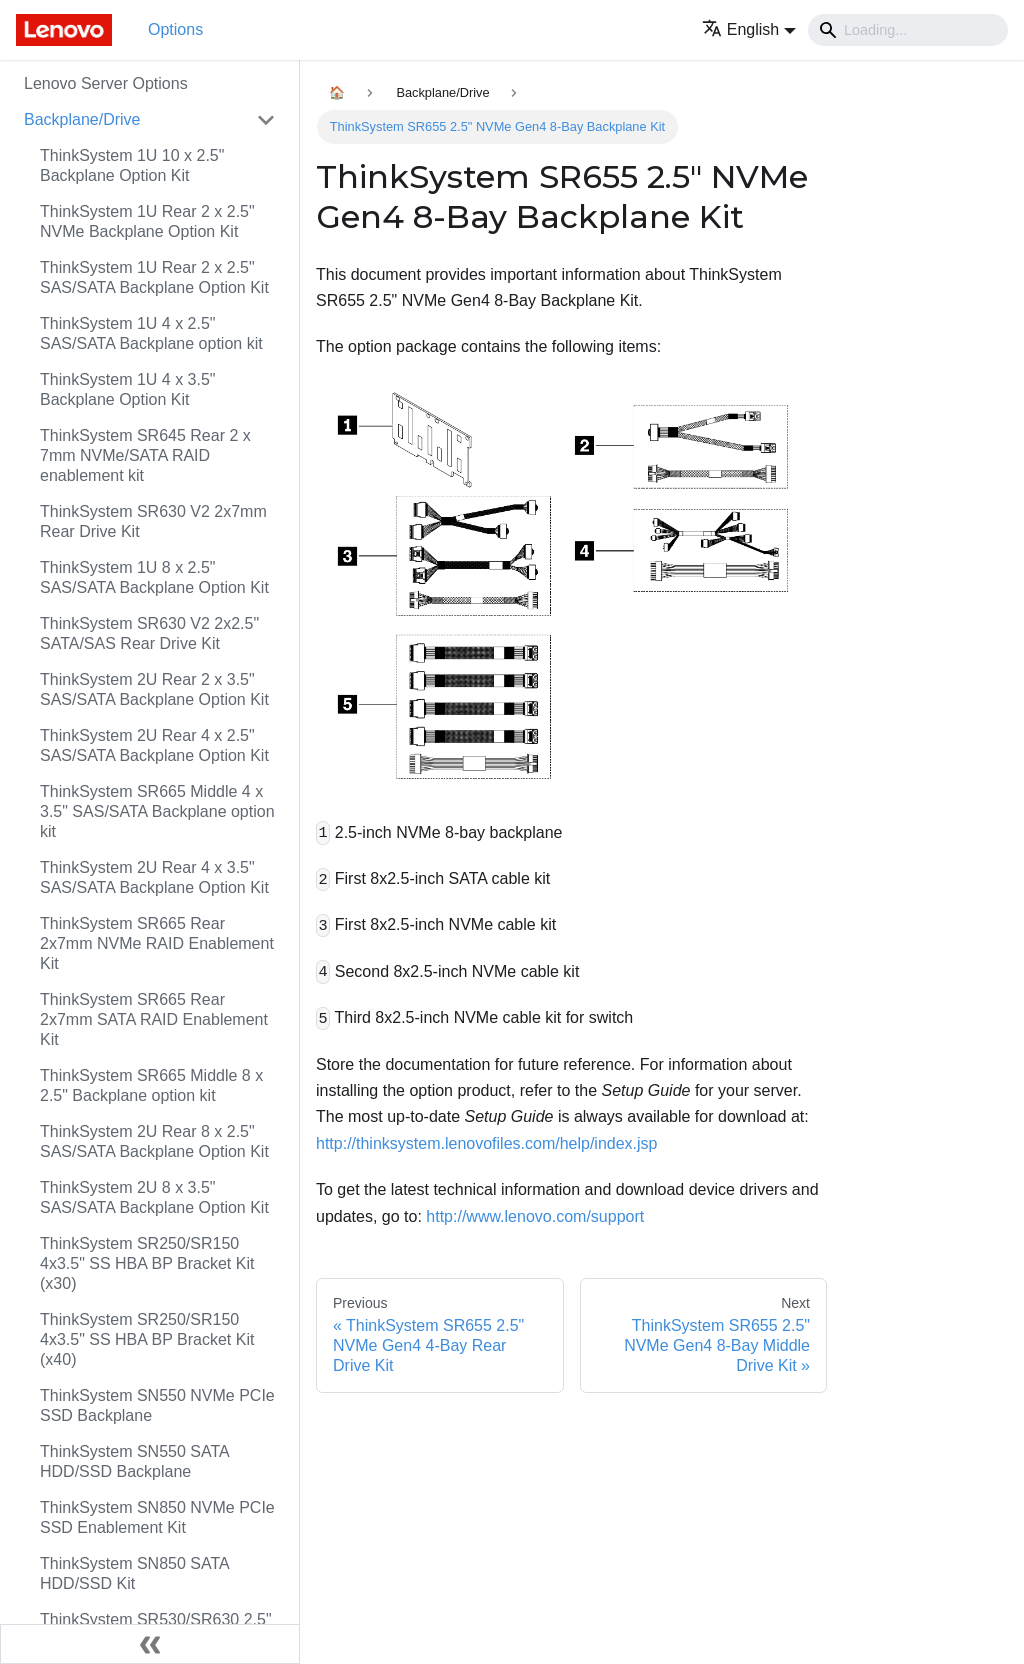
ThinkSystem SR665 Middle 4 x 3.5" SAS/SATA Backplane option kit (157, 811)
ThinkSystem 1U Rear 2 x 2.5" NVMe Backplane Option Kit (147, 221)
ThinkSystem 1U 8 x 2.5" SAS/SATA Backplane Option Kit (154, 577)
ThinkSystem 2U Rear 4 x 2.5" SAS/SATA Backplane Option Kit (154, 745)
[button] (749, 29)
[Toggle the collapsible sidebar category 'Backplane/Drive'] (266, 120)
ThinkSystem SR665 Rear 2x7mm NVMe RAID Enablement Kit (157, 943)
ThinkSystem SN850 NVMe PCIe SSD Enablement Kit (157, 1517)
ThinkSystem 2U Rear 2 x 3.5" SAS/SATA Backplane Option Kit (154, 689)
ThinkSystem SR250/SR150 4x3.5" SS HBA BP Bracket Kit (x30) (147, 1263)
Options (175, 29)
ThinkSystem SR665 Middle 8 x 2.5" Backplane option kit (151, 1085)
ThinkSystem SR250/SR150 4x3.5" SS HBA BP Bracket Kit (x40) (147, 1339)
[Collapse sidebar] (150, 1644)
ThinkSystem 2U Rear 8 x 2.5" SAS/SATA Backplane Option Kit (154, 1141)
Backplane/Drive (82, 119)
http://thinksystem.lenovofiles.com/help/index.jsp (487, 1143)
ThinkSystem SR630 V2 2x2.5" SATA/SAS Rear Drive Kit (149, 633)
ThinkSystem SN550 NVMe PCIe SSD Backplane (157, 1405)
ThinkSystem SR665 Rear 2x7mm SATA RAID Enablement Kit (154, 1019)
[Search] (908, 30)
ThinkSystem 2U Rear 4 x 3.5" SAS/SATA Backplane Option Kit (154, 877)
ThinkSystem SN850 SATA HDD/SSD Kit (134, 1573)
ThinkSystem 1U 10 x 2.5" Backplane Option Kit (132, 165)
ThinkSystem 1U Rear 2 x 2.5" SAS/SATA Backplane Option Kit (154, 277)
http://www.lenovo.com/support (535, 1216)
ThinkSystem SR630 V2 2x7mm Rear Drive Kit (153, 521)
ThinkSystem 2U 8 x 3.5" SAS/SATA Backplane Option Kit (154, 1197)
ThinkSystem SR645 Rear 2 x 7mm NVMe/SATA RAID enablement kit (145, 455)
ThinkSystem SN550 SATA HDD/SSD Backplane (134, 1461)
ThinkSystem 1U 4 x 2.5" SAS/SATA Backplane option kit (151, 333)
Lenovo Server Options (106, 83)
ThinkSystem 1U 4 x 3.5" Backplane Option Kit (128, 389)
